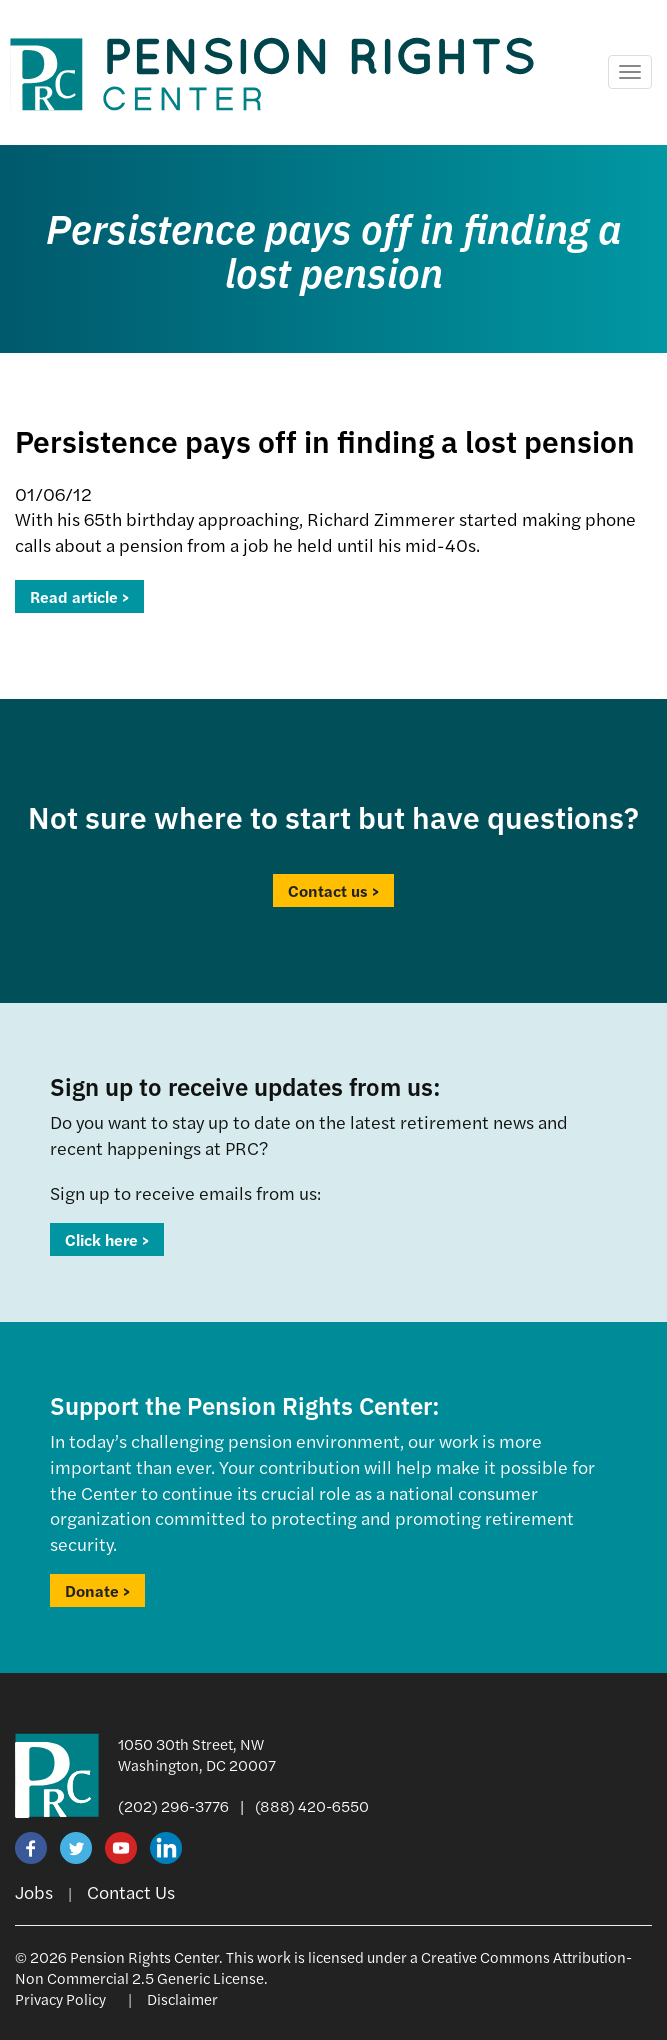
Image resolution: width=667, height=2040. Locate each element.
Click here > (107, 1239)
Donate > (97, 1590)
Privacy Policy (60, 1998)
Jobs (34, 1891)
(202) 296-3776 (173, 1805)
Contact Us (131, 1891)
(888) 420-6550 (312, 1805)
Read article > (79, 596)
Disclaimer (182, 1998)
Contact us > (333, 890)
